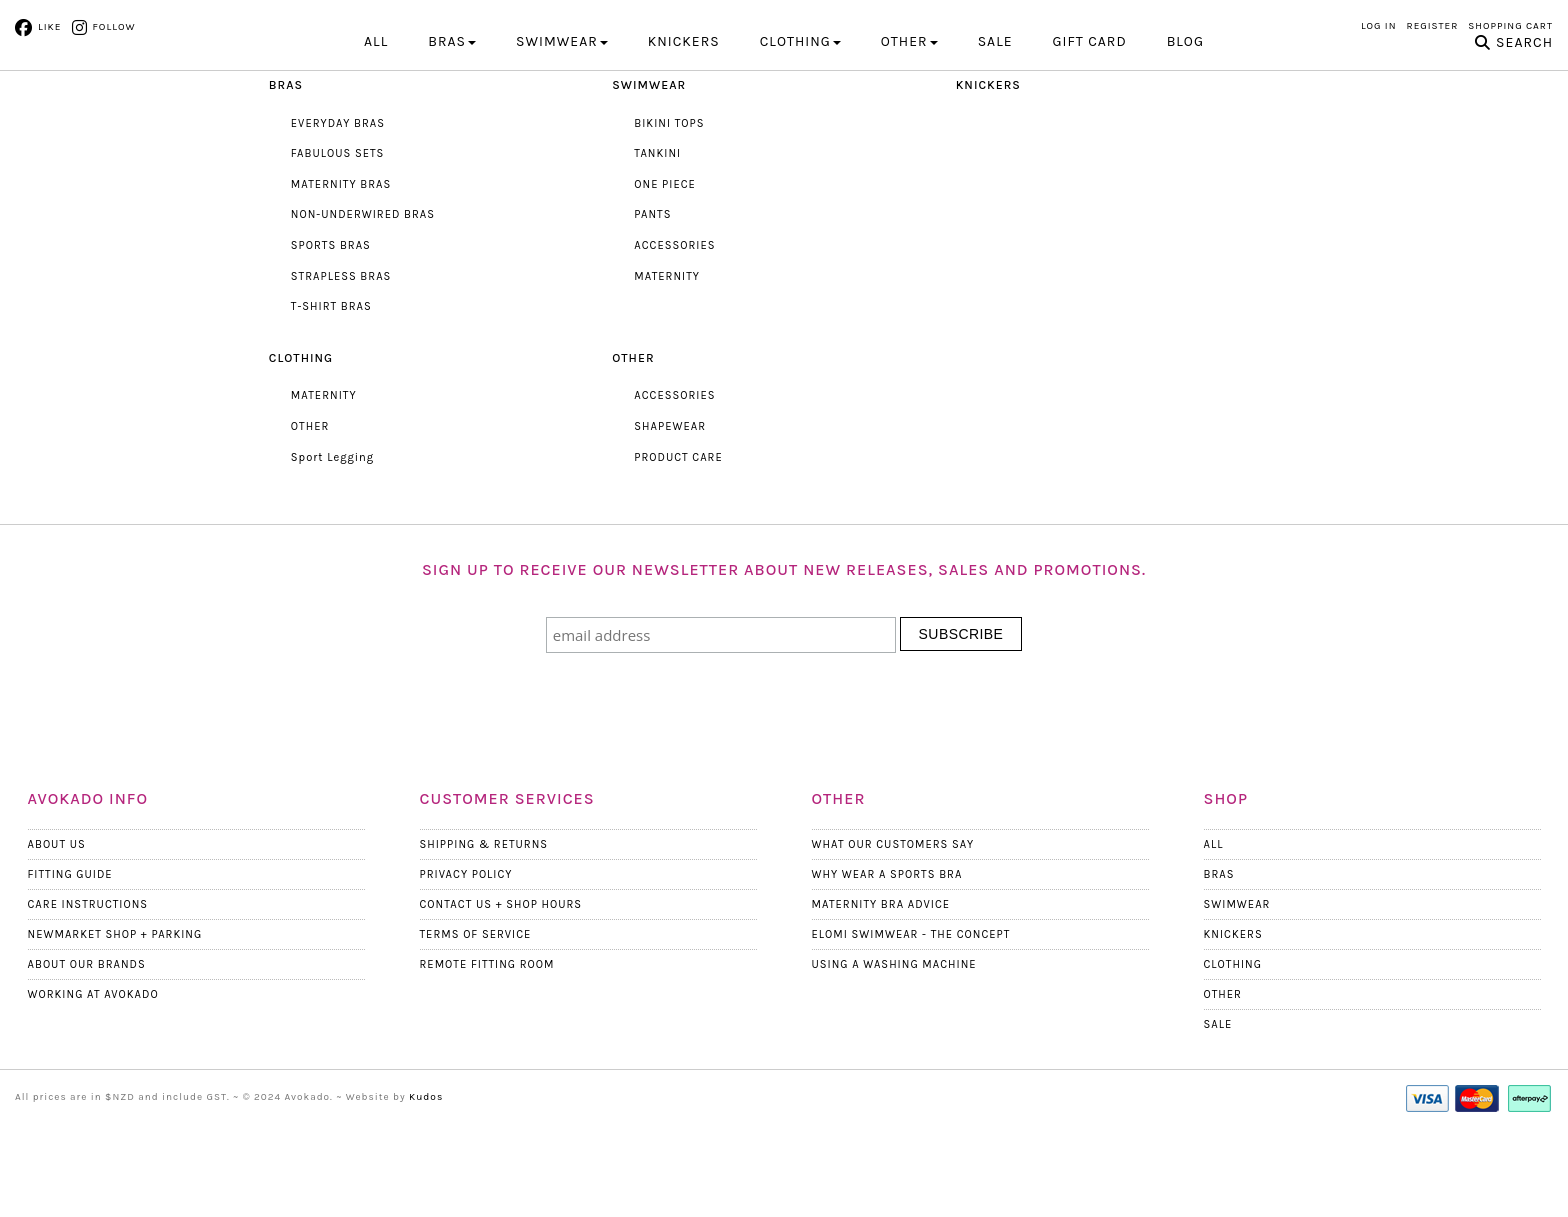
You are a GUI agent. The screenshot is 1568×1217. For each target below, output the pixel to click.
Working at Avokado (92, 1079)
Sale (995, 127)
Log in (1379, 26)
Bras (1219, 959)
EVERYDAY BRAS (337, 208)
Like (49, 27)
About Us (56, 929)
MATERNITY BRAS (340, 270)
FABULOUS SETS (337, 239)
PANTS (652, 300)
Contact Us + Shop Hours (500, 989)
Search (1524, 128)
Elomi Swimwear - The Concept (910, 1019)
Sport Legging (332, 542)
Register (1433, 26)
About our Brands (86, 1049)
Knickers (1233, 1019)
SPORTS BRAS (330, 331)
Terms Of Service (475, 1019)
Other (1223, 1079)
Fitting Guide (70, 959)
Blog (1185, 127)
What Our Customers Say (892, 929)
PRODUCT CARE (677, 542)
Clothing (1233, 1049)
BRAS (452, 127)
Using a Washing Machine (893, 1049)
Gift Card (1090, 127)
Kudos (426, 1182)
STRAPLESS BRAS (340, 361)
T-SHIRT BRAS (331, 392)
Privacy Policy (466, 959)
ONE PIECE (664, 270)
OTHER (909, 127)
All (376, 127)
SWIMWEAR (562, 127)
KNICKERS (684, 127)
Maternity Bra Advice (880, 989)
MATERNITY (666, 361)
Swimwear (1237, 989)
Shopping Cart (1510, 26)
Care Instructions (87, 989)
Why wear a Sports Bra (886, 959)
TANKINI (657, 239)
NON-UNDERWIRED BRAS (362, 300)
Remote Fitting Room (486, 1049)
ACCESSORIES (674, 331)
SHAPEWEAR (669, 512)
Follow (113, 27)
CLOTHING (800, 127)
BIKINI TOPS (668, 208)
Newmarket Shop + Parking (114, 1019)
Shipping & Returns (483, 929)
